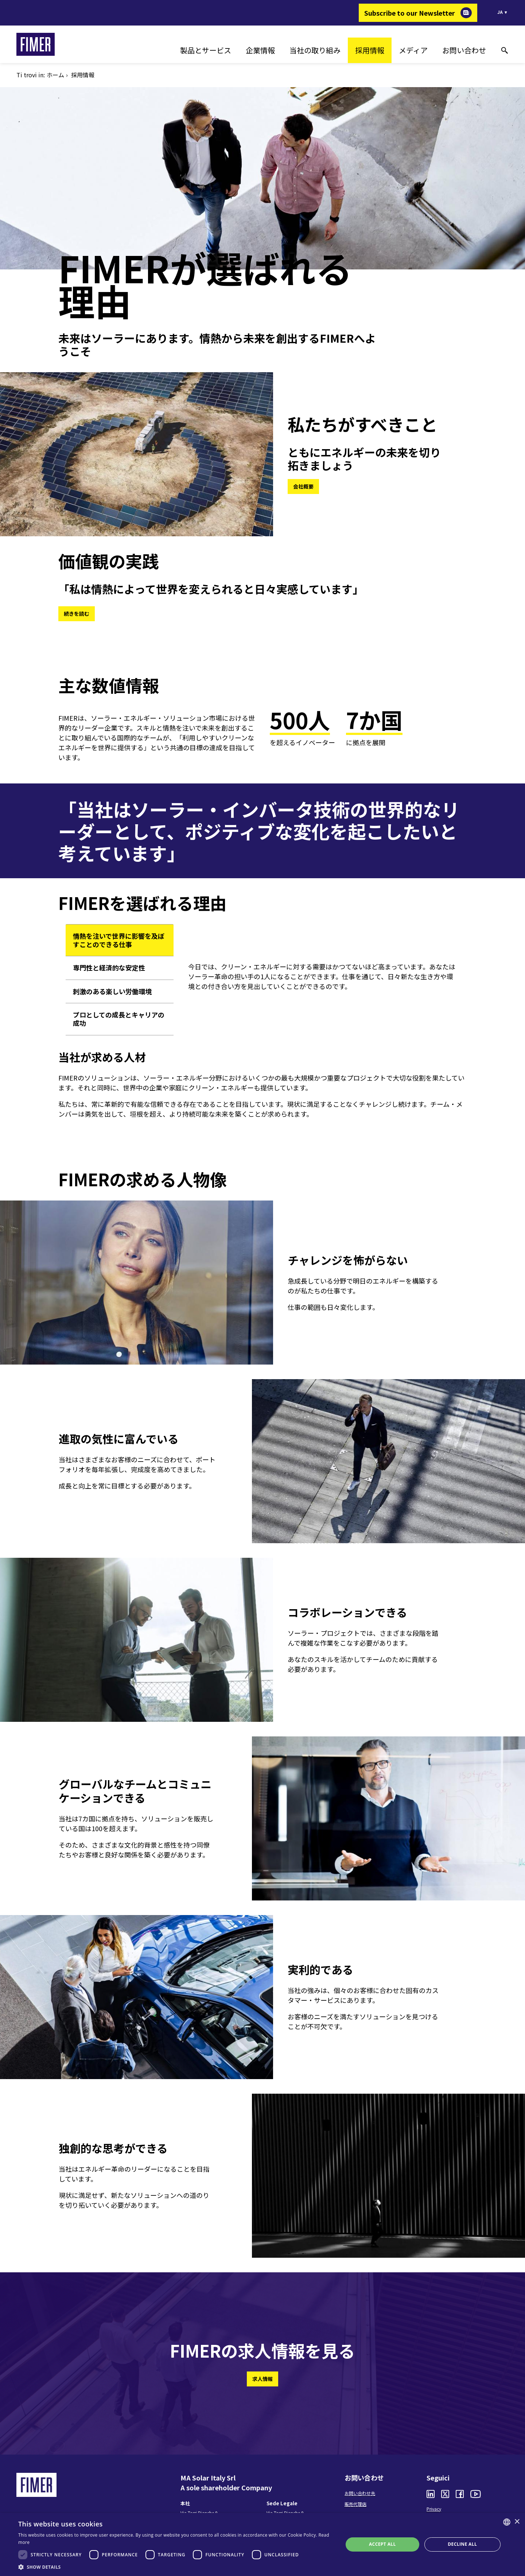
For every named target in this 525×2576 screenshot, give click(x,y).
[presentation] (120, 940)
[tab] (120, 940)
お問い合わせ (464, 50)
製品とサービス (205, 50)
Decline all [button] (462, 2544)
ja (500, 12)
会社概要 (303, 486)
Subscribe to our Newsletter (409, 12)
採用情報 (369, 50)
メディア (413, 50)
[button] (176, 2567)
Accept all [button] (382, 2544)
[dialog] (262, 2544)
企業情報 (260, 50)
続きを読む (76, 613)
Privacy (434, 2509)
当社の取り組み (315, 50)
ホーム (55, 74)
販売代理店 (355, 2504)
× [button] (517, 2522)
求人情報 (262, 2378)
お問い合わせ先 (360, 2493)
